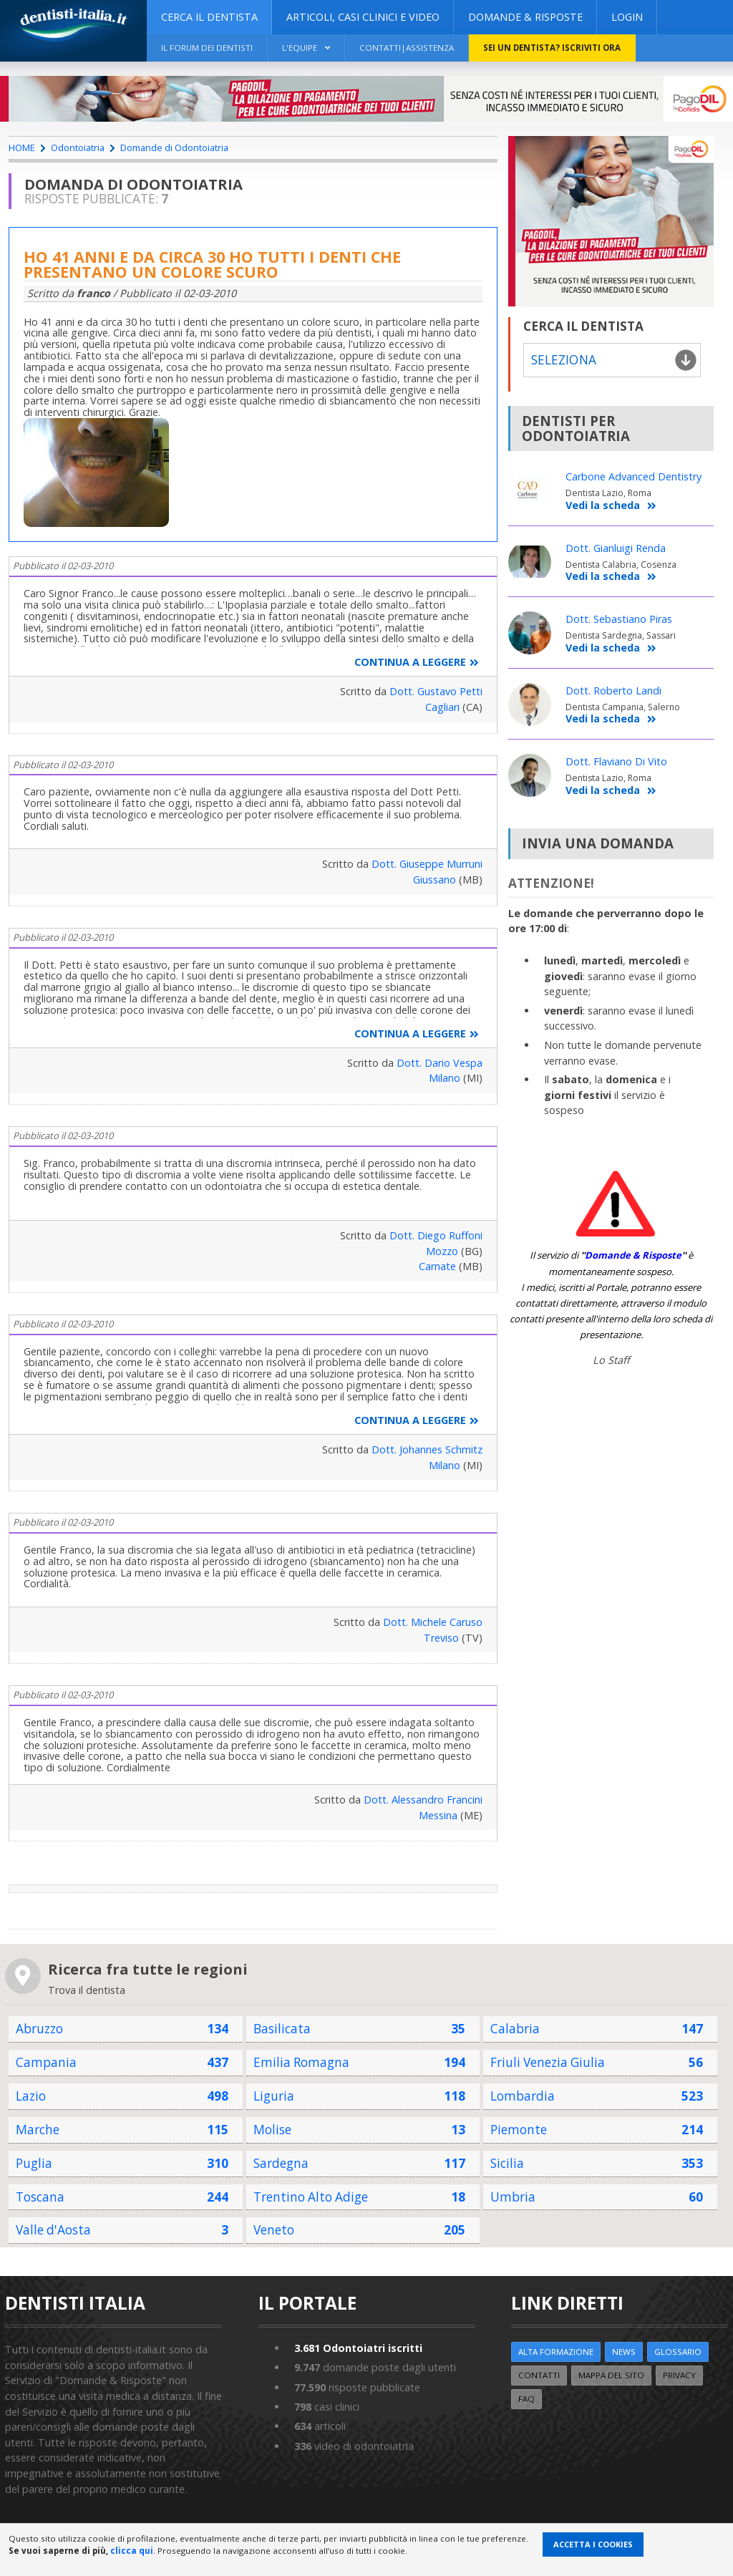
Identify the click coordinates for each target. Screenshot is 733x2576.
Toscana (40, 2197)
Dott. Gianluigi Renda (615, 548)
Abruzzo (39, 2028)
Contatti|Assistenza (406, 47)
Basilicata (282, 2028)
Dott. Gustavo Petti (435, 691)
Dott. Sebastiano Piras (618, 619)
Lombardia (522, 2096)
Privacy (679, 2375)
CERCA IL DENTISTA (209, 17)
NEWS (624, 2351)
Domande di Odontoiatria (174, 147)
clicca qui (131, 2550)
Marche (37, 2129)
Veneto (273, 2230)
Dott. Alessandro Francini (423, 1799)
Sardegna (281, 2163)
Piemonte (518, 2129)
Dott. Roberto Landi (613, 690)
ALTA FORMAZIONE (555, 2351)
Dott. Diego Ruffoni (435, 1235)
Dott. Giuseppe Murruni (427, 864)
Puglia (34, 2163)
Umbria (512, 2197)
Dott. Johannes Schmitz (427, 1449)
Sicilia (507, 2163)
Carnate (437, 1266)
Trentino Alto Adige (310, 2197)
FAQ (526, 2398)
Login (627, 17)
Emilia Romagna (301, 2062)
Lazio (31, 2096)
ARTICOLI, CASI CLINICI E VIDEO (363, 17)
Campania (46, 2062)
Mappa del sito (611, 2375)
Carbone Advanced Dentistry (633, 476)
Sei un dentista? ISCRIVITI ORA (552, 47)
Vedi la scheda (610, 505)
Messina (438, 1815)
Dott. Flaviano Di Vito (616, 761)
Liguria (273, 2096)
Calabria (515, 2028)
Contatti (539, 2375)
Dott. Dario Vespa (439, 1063)
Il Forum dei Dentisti (207, 47)
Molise (272, 2129)
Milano (444, 1078)
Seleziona (563, 360)
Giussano (434, 879)
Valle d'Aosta (53, 2230)
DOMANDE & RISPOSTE (525, 17)
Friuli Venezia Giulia (547, 2062)
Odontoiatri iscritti (358, 2348)
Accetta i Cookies (593, 2544)
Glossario (678, 2351)
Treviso (441, 1638)
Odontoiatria (78, 147)
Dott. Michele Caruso (432, 1622)
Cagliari (442, 707)
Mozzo (442, 1251)
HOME (22, 147)
